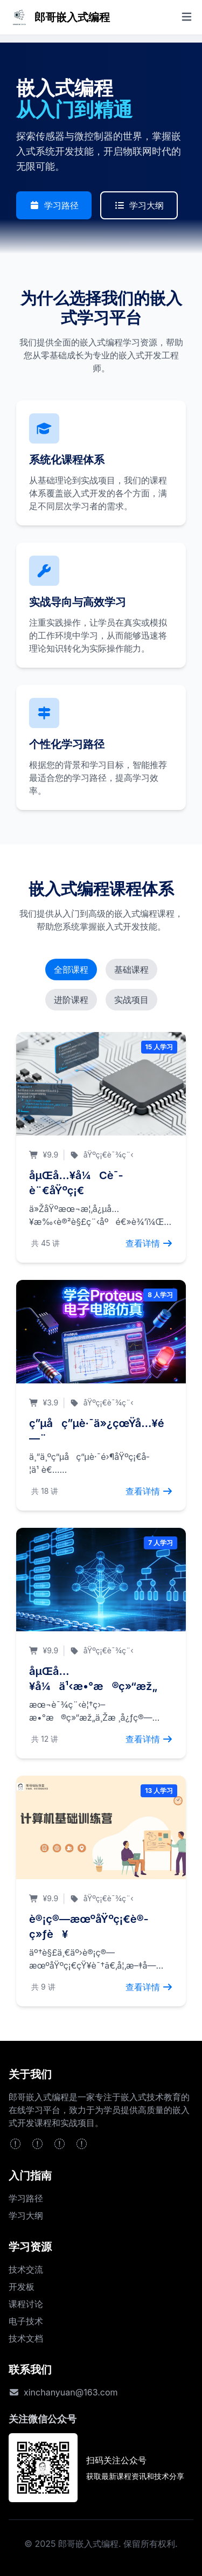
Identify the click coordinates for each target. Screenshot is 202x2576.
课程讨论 (26, 2303)
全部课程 (71, 969)
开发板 (21, 2286)
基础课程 (131, 969)
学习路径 (54, 205)
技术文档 (26, 2338)
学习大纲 (139, 205)
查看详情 (149, 1243)
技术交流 (26, 2269)
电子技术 (26, 2321)
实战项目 (131, 999)
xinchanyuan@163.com (71, 2392)
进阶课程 (71, 999)
